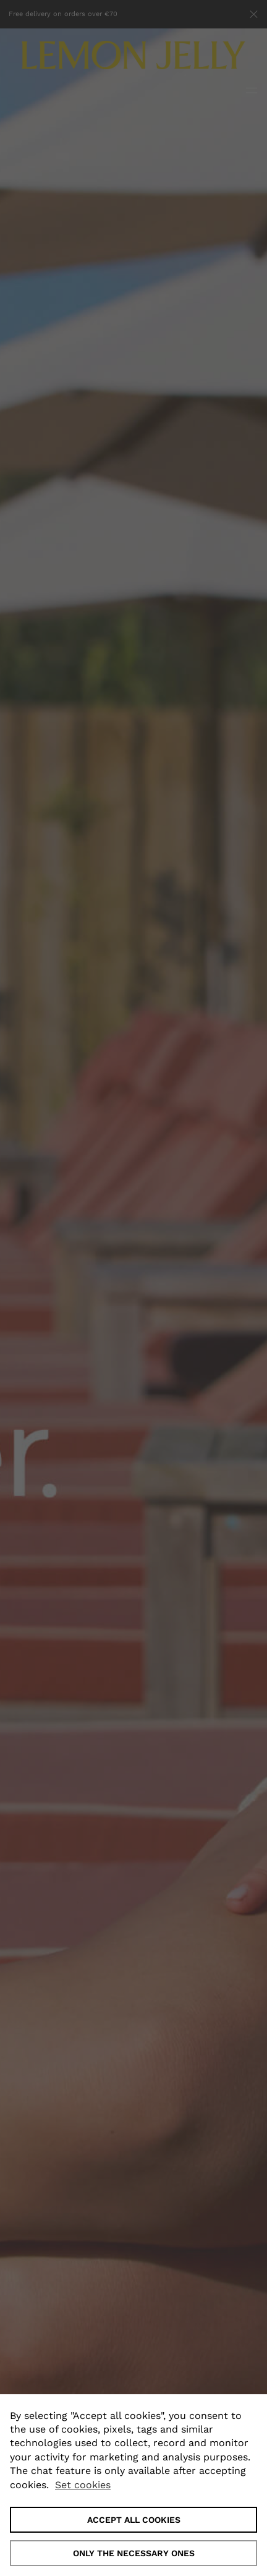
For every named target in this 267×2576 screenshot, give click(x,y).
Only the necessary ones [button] (134, 2553)
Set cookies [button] (83, 2485)
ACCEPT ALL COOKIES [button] (133, 2520)
